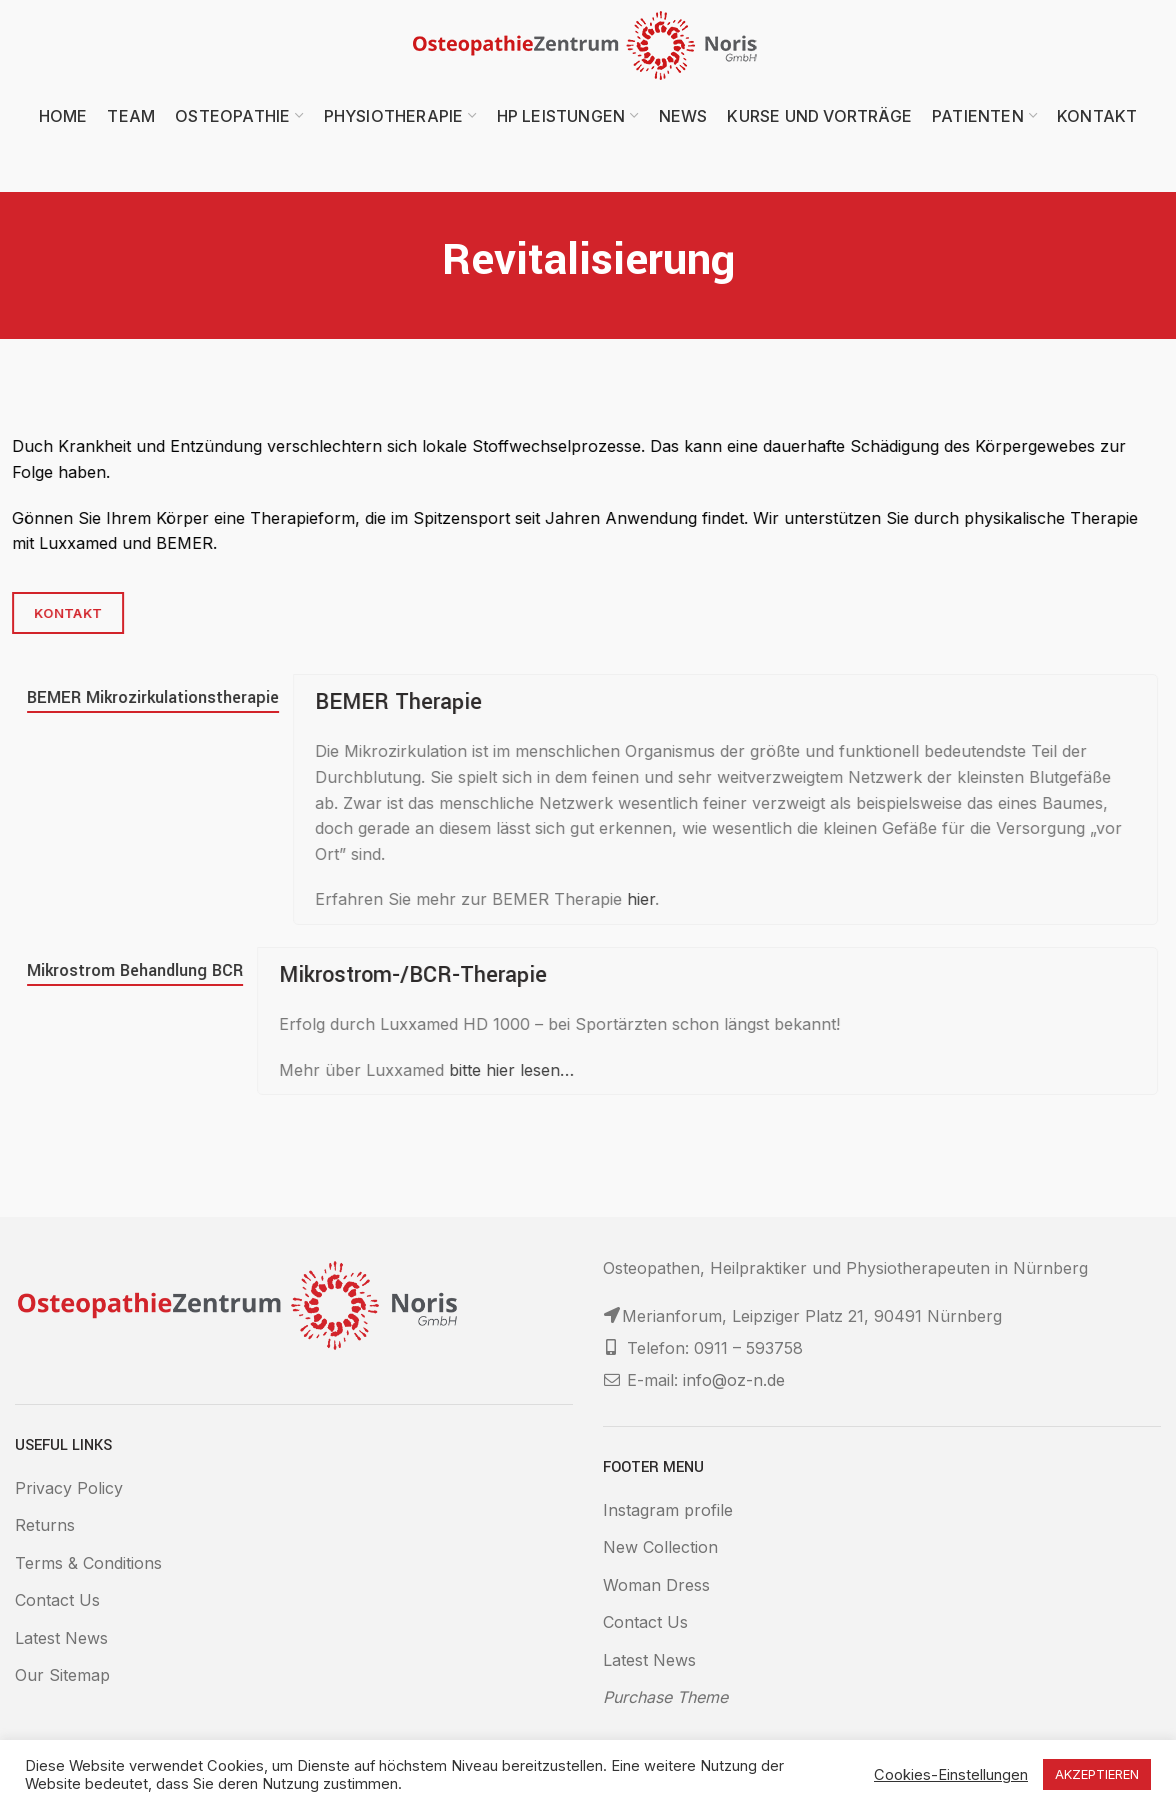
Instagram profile (668, 1510)
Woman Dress (656, 1585)
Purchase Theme (665, 1697)
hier (534, 899)
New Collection (660, 1547)
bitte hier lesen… (404, 1070)
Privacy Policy (69, 1488)
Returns (45, 1525)
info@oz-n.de (734, 1380)
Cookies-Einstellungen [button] (951, 1775)
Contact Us (57, 1600)
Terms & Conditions (88, 1563)
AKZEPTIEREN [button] (1097, 1774)
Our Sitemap (62, 1675)
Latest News (61, 1638)
